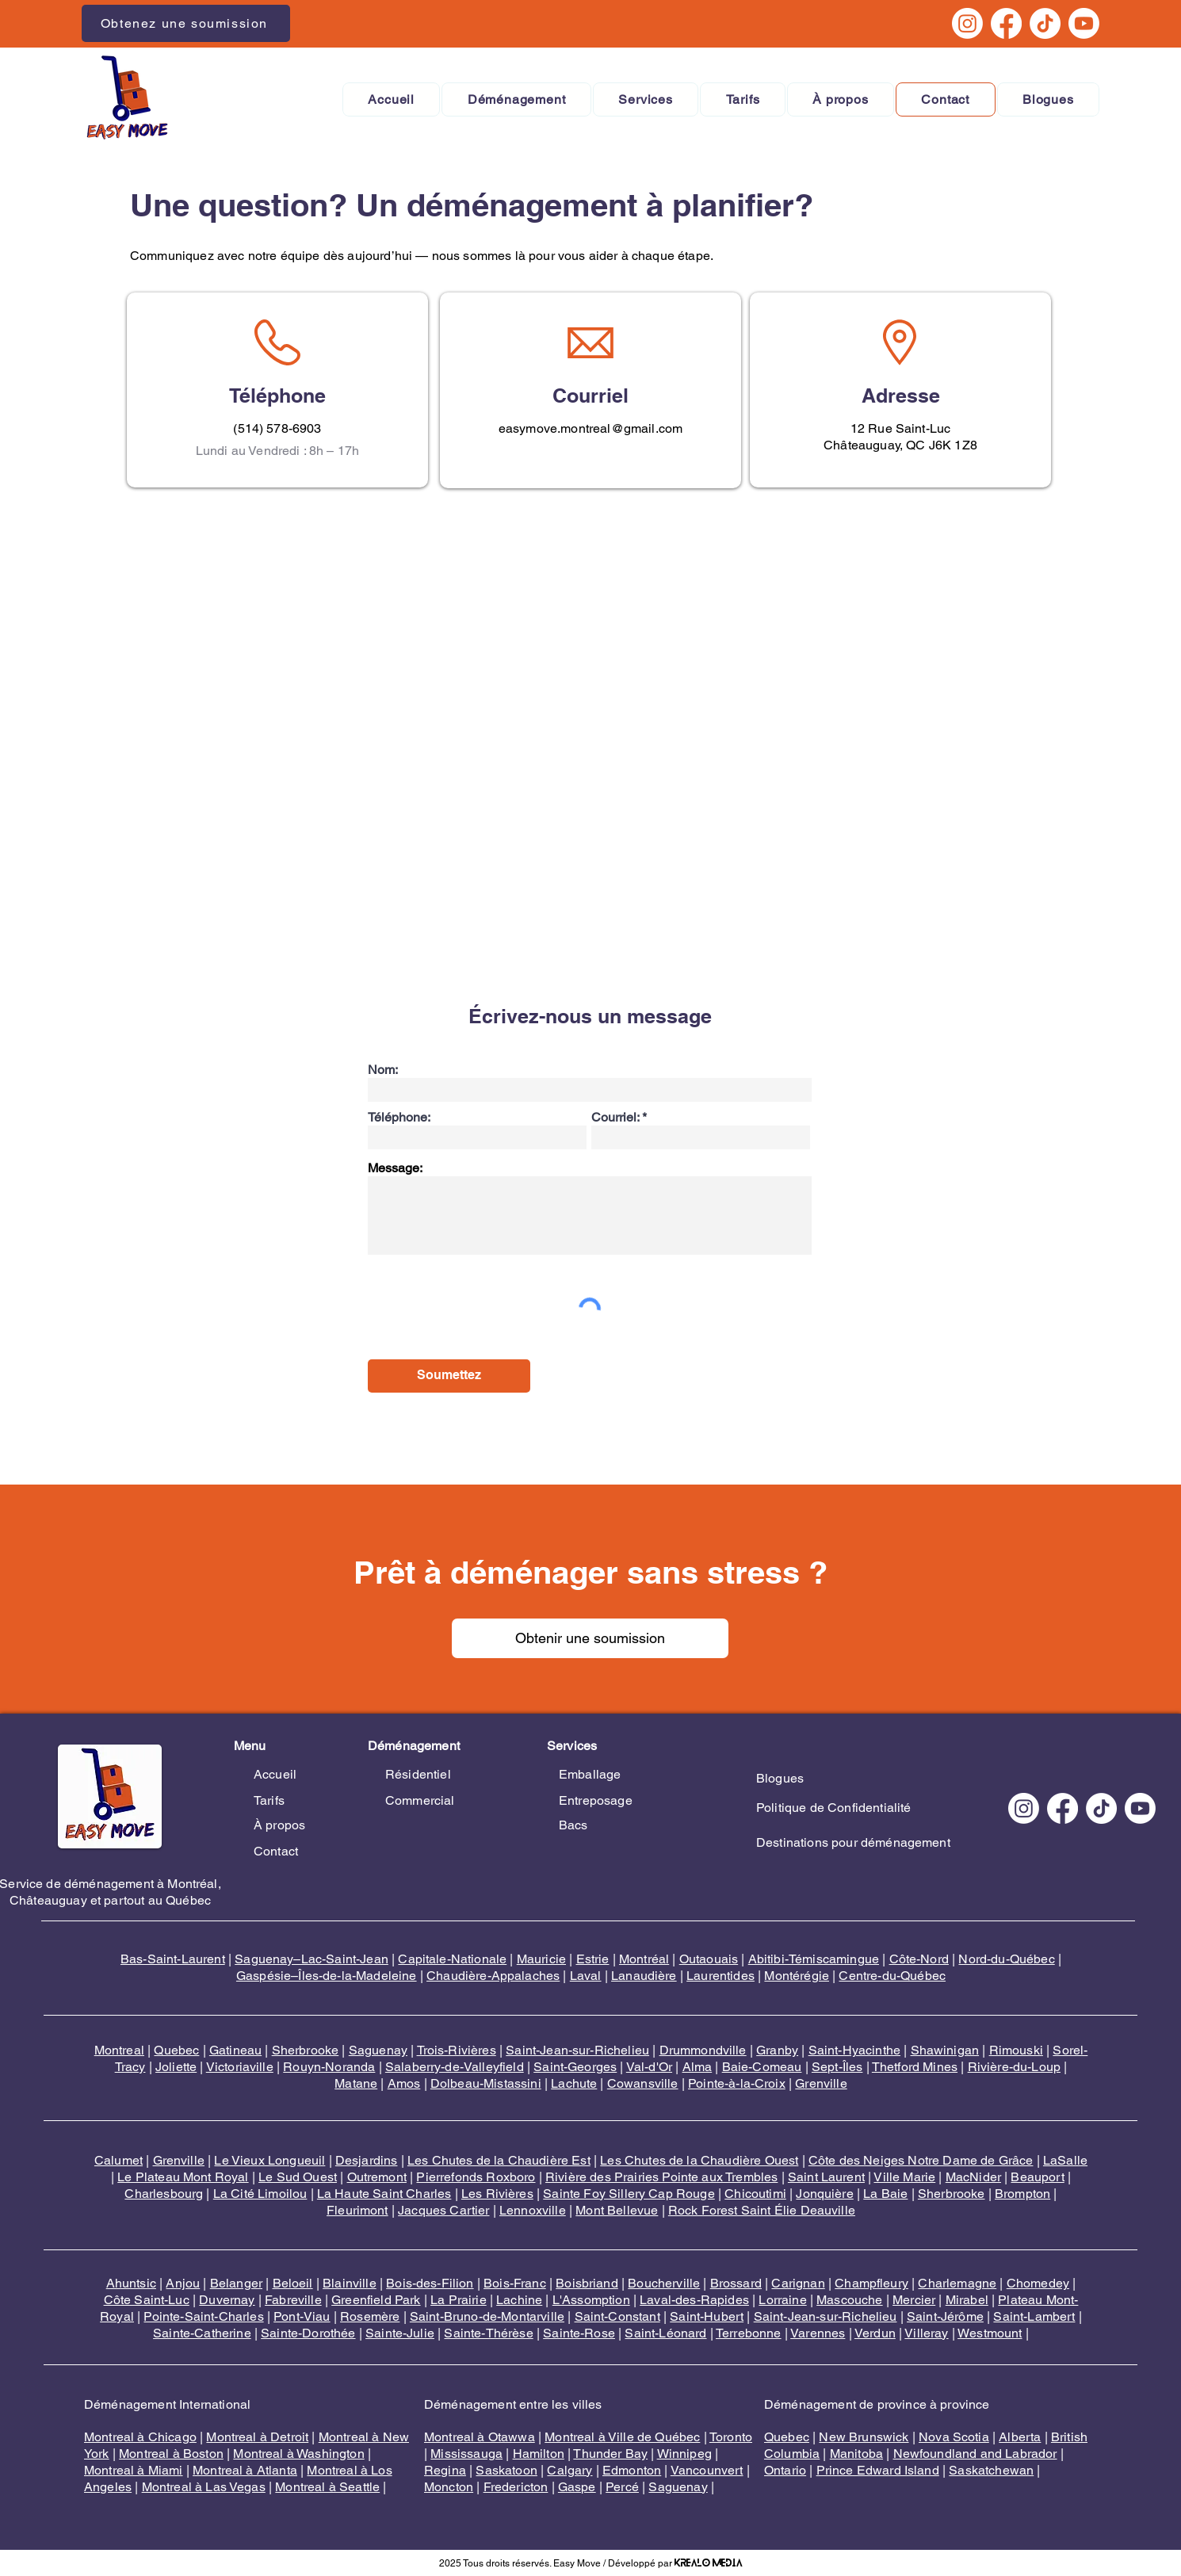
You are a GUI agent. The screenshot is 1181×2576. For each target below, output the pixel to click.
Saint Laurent (826, 2176)
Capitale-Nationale (452, 1958)
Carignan (797, 2283)
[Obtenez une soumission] (186, 23)
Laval (586, 1975)
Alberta (1020, 2436)
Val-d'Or (649, 2066)
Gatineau (235, 2050)
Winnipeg (684, 2453)
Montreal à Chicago (140, 2436)
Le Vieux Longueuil (269, 2160)
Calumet (118, 2160)
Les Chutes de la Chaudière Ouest (699, 2160)
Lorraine (782, 2299)
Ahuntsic (131, 2283)
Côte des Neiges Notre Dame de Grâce (921, 2160)
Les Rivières (497, 2193)
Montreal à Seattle (327, 2486)
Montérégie (796, 1975)
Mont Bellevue (616, 2210)
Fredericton (515, 2486)
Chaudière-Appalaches (493, 1975)
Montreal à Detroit (257, 2436)
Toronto (730, 2436)
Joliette (176, 2066)
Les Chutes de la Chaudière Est (498, 2160)
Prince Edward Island (877, 2470)
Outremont (377, 2176)
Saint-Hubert (706, 2316)
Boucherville (664, 2283)
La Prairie (458, 2299)
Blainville (349, 2283)
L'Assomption (591, 2299)
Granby (777, 2050)
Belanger (236, 2283)
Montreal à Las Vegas (204, 2486)
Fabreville (293, 2299)
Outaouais (708, 1958)
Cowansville (642, 2083)
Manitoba (856, 2453)
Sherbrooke (305, 2050)
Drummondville (703, 2050)
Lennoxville (532, 2210)
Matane (355, 2083)
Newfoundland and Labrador (975, 2453)
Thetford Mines (914, 2066)
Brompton (1022, 2193)
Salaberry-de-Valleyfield (454, 2066)
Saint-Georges (575, 2066)
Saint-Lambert (1034, 2316)
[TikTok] (1045, 23)
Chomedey (1038, 2283)
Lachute (574, 2083)
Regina (445, 2470)
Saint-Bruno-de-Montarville (487, 2316)
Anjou (183, 2283)
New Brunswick (863, 2436)
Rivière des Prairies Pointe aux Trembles (661, 2176)
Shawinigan (945, 2050)
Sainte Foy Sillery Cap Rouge (628, 2193)
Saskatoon (506, 2470)
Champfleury (871, 2283)
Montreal (119, 2050)
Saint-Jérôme (945, 2316)
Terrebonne (749, 2333)
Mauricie (541, 1958)
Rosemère (369, 2316)
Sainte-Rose (579, 2333)
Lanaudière (644, 1975)
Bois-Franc (514, 2283)
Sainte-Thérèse (488, 2333)
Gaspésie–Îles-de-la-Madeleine (326, 1975)
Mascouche (849, 2299)
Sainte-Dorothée (308, 2333)
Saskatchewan (991, 2470)
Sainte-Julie (399, 2333)
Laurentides (720, 1975)
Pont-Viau (301, 2316)
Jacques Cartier (443, 2210)
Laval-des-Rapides (694, 2299)
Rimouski (1016, 2050)
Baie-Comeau (762, 2066)
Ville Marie (904, 2176)
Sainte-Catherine (202, 2333)
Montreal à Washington (298, 2453)
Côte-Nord (919, 1958)
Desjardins (366, 2160)
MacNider (973, 2176)
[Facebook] (1006, 23)
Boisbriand (587, 2283)
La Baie (885, 2193)
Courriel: (615, 1117)
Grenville (821, 2083)
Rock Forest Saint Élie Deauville (761, 2210)
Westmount (989, 2333)
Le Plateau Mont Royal (182, 2176)
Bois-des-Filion (429, 2283)
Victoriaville (239, 2066)
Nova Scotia (954, 2436)
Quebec (176, 2050)
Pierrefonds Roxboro (475, 2176)
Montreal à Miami (133, 2470)
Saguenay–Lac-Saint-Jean (311, 1958)
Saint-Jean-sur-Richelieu (577, 2050)
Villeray (926, 2333)
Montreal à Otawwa (479, 2436)
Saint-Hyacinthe (854, 2050)
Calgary (569, 2470)
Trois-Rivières (456, 2050)
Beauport (1037, 2176)
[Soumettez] (449, 1376)
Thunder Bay (610, 2453)
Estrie (593, 1958)
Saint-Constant (617, 2316)
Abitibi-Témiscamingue (813, 1958)
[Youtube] (1083, 23)
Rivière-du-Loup (1014, 2066)
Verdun (875, 2333)
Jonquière (824, 2193)
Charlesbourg (163, 2193)
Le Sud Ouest (297, 2176)
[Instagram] (967, 23)
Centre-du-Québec (892, 1975)
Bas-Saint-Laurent (172, 1958)
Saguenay (378, 2050)
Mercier (913, 2299)
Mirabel (967, 2299)
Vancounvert (707, 2470)
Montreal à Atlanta (245, 2470)
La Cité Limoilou (260, 2193)
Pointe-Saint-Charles (203, 2316)
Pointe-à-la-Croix (736, 2083)
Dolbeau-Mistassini (485, 2083)
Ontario (785, 2470)
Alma (697, 2066)
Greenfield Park (375, 2299)
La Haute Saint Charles (384, 2193)
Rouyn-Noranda (329, 2066)
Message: (395, 1168)
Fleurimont (357, 2210)
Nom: (383, 1070)
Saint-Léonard (665, 2333)
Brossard (736, 2283)
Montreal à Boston (171, 2453)
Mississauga (466, 2453)
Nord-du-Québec (1006, 1958)
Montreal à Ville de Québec (622, 2436)
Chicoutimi (755, 2193)
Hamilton (538, 2453)
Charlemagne (957, 2283)
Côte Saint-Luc (146, 2299)
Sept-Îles (837, 2066)
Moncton (448, 2486)
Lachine (519, 2299)
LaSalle (1065, 2160)
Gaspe (577, 2486)
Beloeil (293, 2283)
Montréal (644, 1958)
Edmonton (631, 2470)
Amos (404, 2083)
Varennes (817, 2333)
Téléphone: (399, 1117)
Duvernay (226, 2299)
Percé (622, 2486)
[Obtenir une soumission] (590, 1638)
